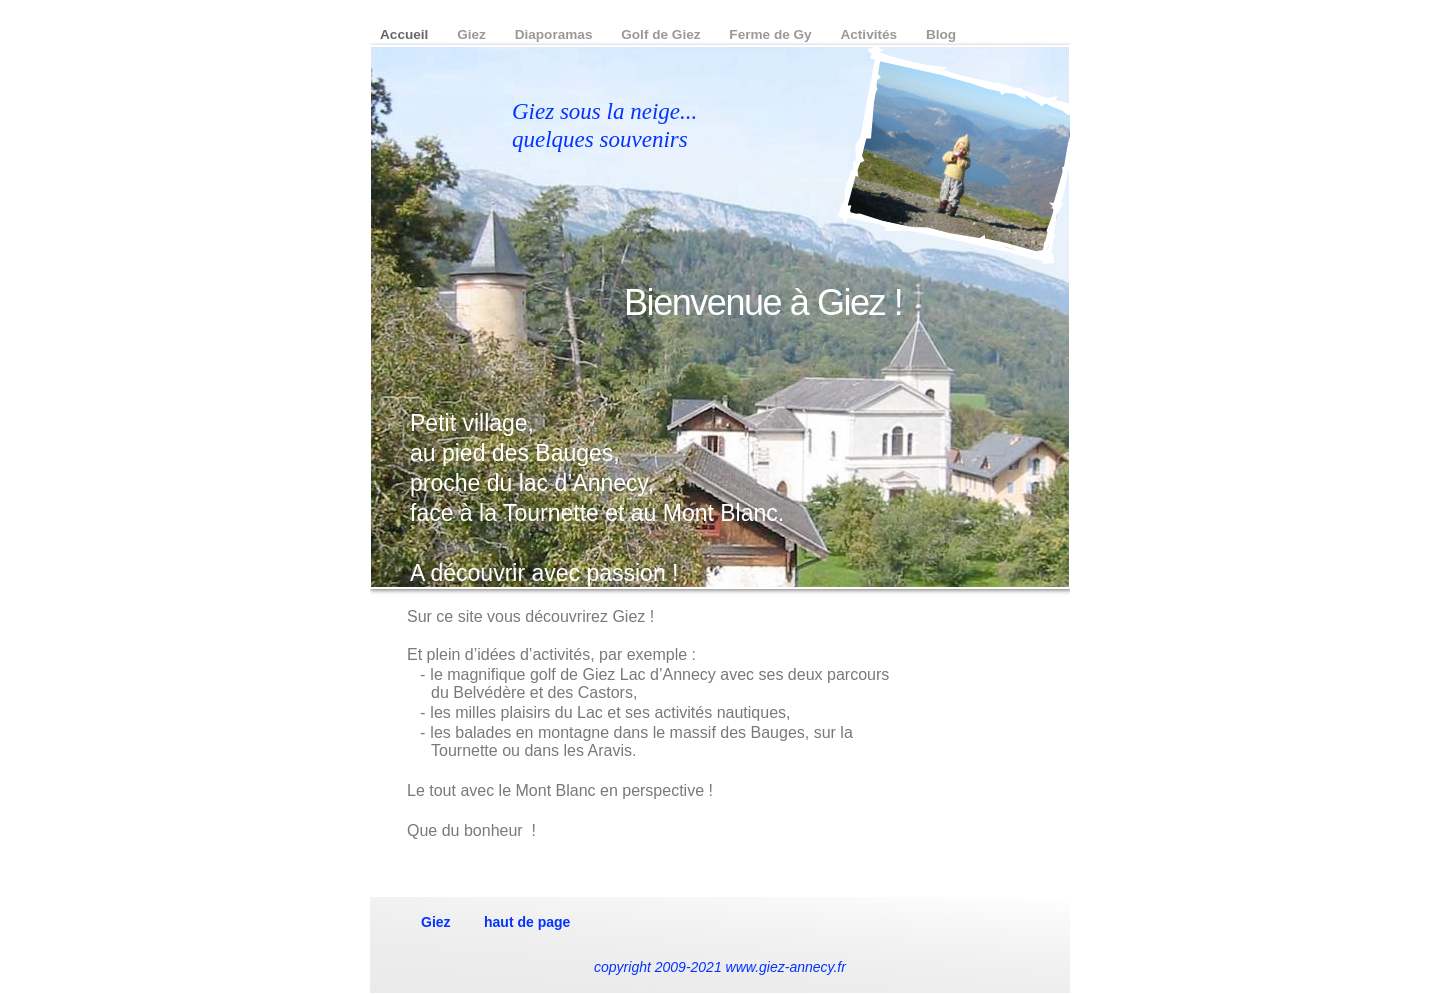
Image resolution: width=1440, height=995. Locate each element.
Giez (473, 34)
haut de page (527, 922)
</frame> (987, 745)
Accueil (406, 34)
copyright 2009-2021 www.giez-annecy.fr (720, 967)
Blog (941, 34)
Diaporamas (556, 34)
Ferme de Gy (772, 34)
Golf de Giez (662, 34)
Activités (870, 34)
